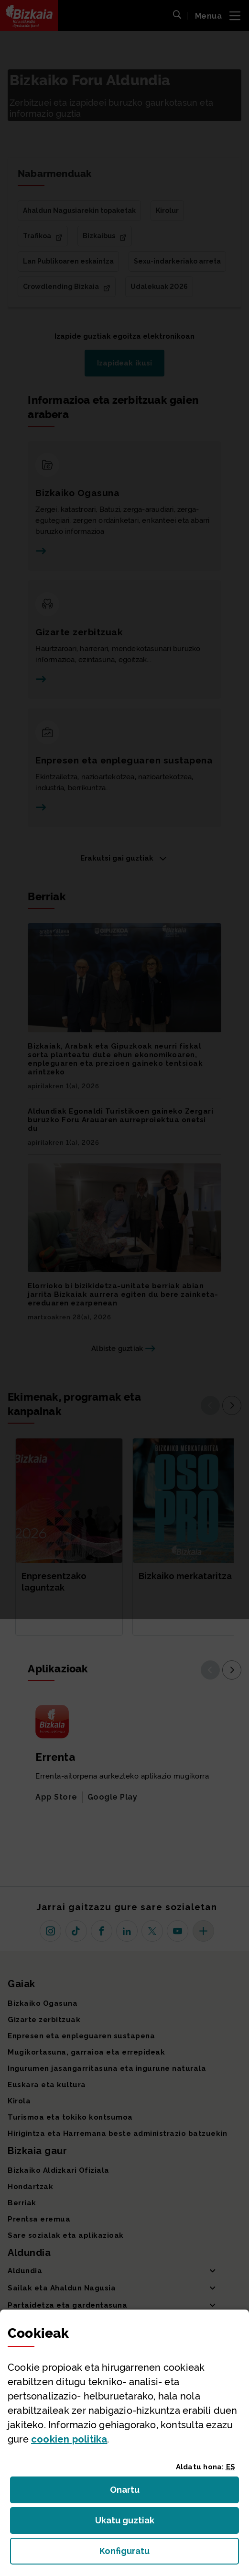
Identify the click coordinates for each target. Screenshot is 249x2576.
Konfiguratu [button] (169, 2554)
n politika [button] (69, 2439)
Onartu (135, 2492)
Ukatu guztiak (127, 2523)
